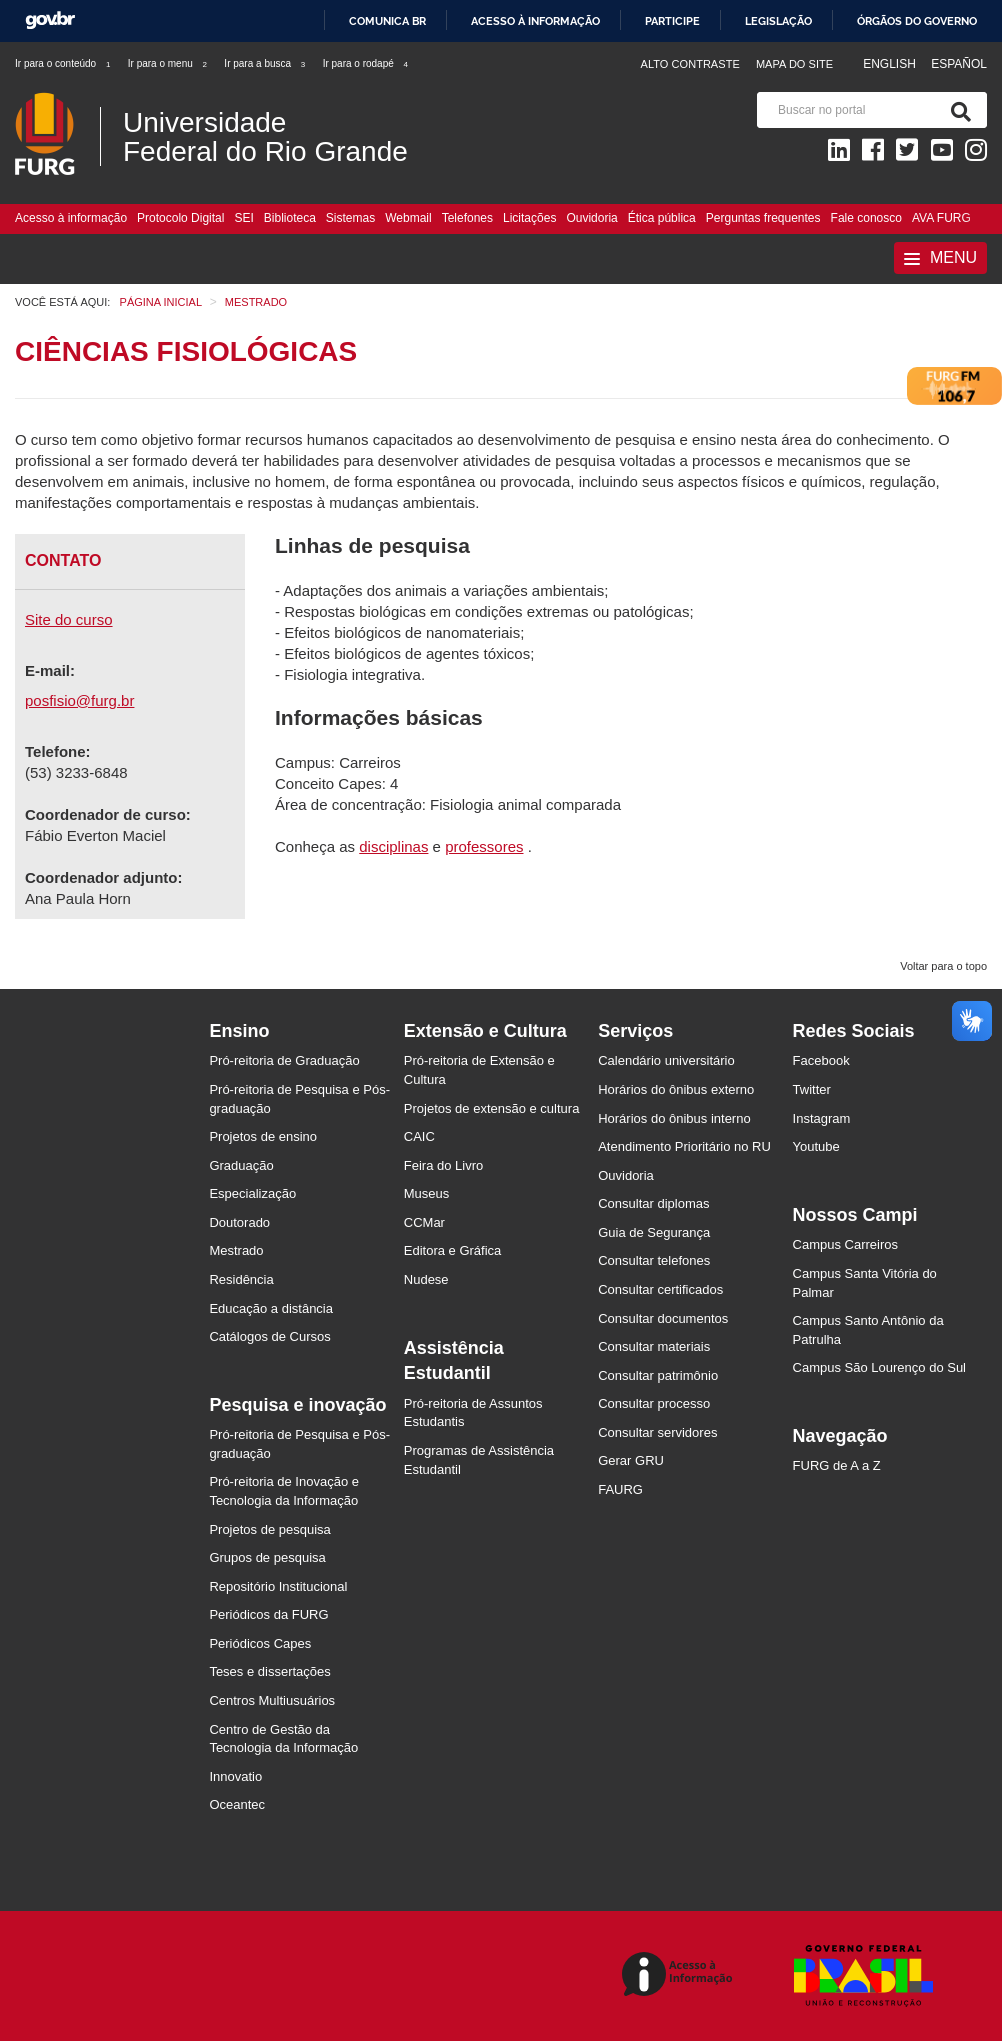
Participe (672, 21)
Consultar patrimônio (658, 1375)
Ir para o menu (168, 63)
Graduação (241, 1165)
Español (959, 64)
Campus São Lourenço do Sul (879, 1367)
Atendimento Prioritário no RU (684, 1146)
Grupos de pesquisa (267, 1557)
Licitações (529, 218)
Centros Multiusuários (272, 1700)
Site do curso (69, 619)
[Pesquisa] (957, 110)
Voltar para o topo (943, 966)
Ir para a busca (265, 63)
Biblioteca (290, 218)
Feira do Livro (443, 1165)
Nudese (426, 1279)
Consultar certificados (660, 1289)
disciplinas (393, 846)
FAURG (620, 1489)
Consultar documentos (663, 1318)
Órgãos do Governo (917, 21)
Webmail (408, 218)
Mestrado (236, 1250)
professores (484, 846)
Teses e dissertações (269, 1671)
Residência (241, 1279)
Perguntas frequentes (763, 218)
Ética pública (662, 218)
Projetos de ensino (263, 1136)
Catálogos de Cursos (269, 1336)
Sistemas (350, 218)
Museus (427, 1193)
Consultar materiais (654, 1346)
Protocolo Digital (180, 218)
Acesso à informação (535, 21)
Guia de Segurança (654, 1232)
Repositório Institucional (278, 1586)
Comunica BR (387, 21)
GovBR (50, 20)
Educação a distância (271, 1308)
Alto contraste (690, 64)
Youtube (816, 1146)
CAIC (419, 1136)
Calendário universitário (666, 1060)
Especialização (252, 1193)
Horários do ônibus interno (674, 1118)
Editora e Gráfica (453, 1250)
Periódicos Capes (260, 1643)
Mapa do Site (794, 64)
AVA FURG (941, 218)
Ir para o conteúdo (63, 63)
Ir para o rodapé (366, 63)
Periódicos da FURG (268, 1614)
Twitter (812, 1089)
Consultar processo (654, 1403)
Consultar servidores (657, 1432)
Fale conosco (866, 218)
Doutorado (239, 1222)
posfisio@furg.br (79, 700)
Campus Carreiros (845, 1244)
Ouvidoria (591, 218)
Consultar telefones (654, 1260)
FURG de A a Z (837, 1465)
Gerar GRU (631, 1460)
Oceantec (237, 1804)
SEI (243, 218)
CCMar (424, 1222)
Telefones (467, 218)
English (891, 64)
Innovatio (235, 1776)
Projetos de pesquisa (269, 1529)
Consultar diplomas (653, 1203)
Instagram (822, 1118)
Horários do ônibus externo (676, 1089)
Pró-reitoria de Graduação (284, 1060)
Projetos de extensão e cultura (492, 1108)
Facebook (821, 1060)
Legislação (778, 21)
